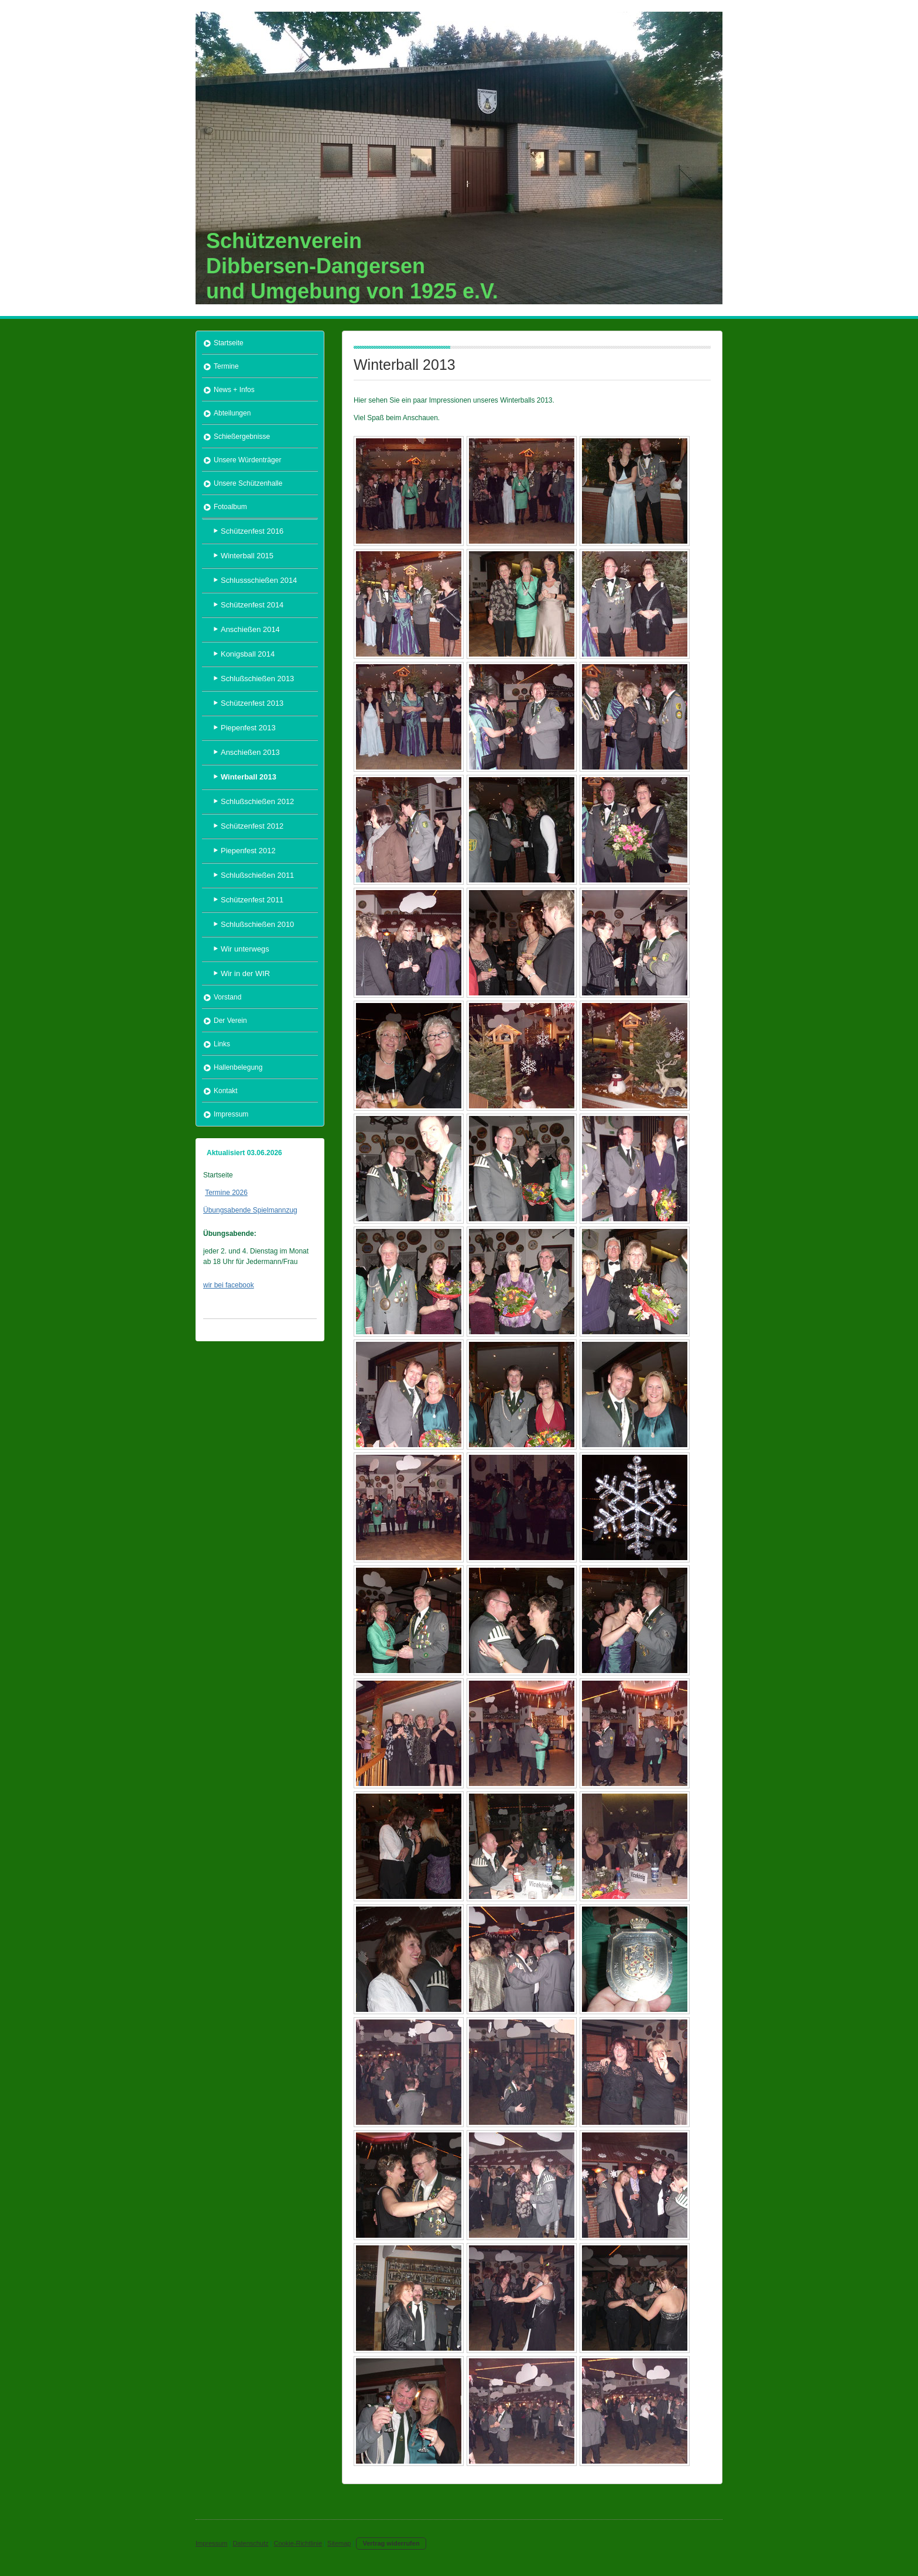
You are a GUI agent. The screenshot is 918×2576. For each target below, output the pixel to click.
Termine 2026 (226, 1193)
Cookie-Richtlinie (298, 2543)
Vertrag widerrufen (390, 2543)
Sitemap (339, 2543)
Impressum (211, 2543)
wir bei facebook (228, 1285)
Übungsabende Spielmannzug (250, 1210)
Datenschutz (250, 2543)
